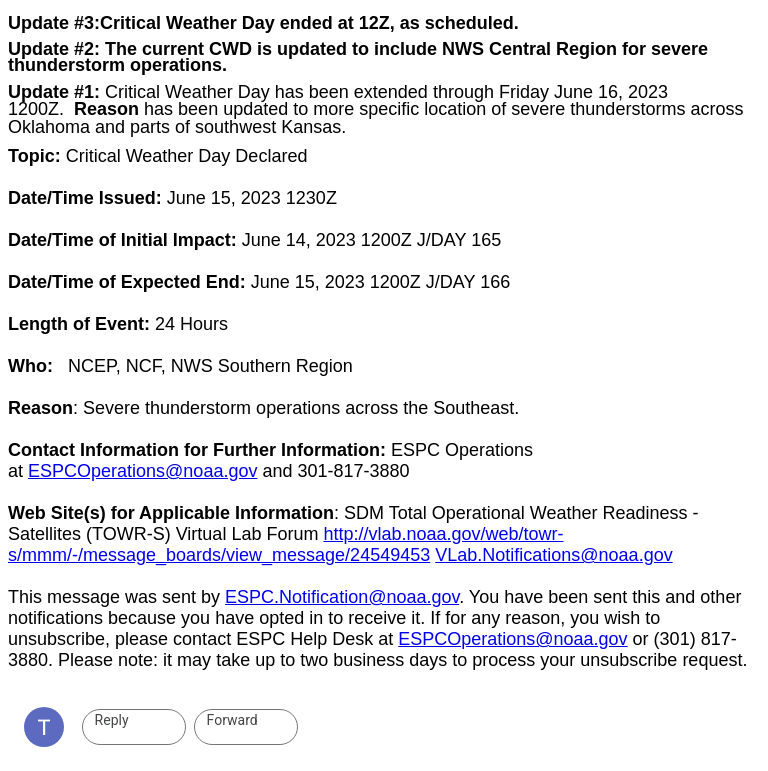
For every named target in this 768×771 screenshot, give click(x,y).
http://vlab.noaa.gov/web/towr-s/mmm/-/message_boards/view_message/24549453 (286, 544)
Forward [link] (232, 720)
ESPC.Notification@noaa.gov (342, 597)
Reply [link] (112, 720)
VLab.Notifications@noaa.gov (553, 555)
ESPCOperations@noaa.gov (142, 471)
